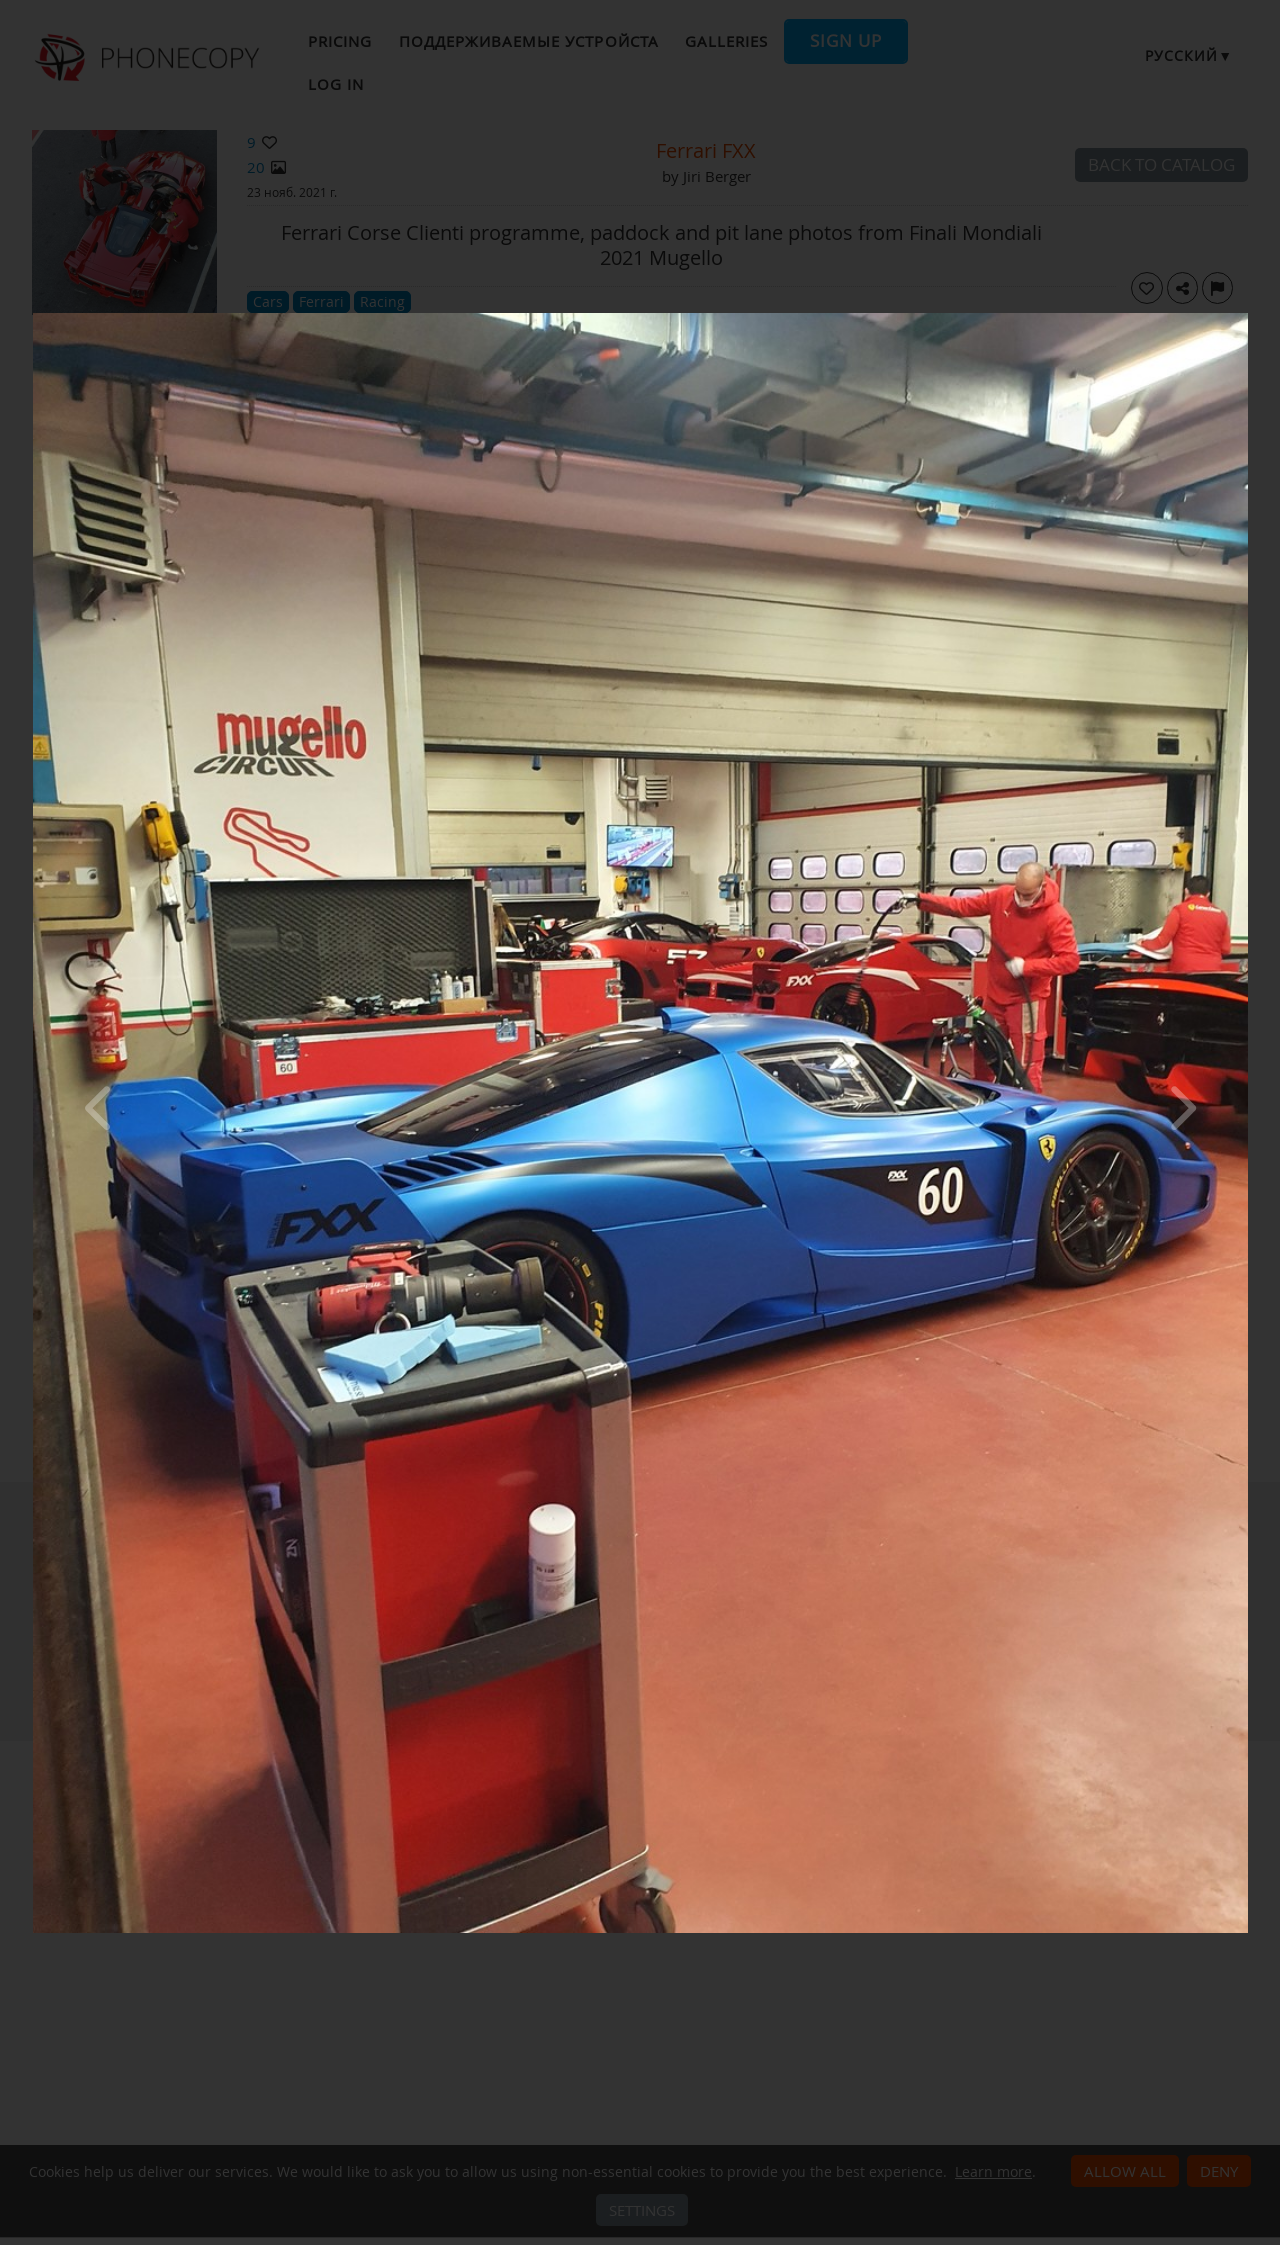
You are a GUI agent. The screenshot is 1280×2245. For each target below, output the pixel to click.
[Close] (1243, 318)
